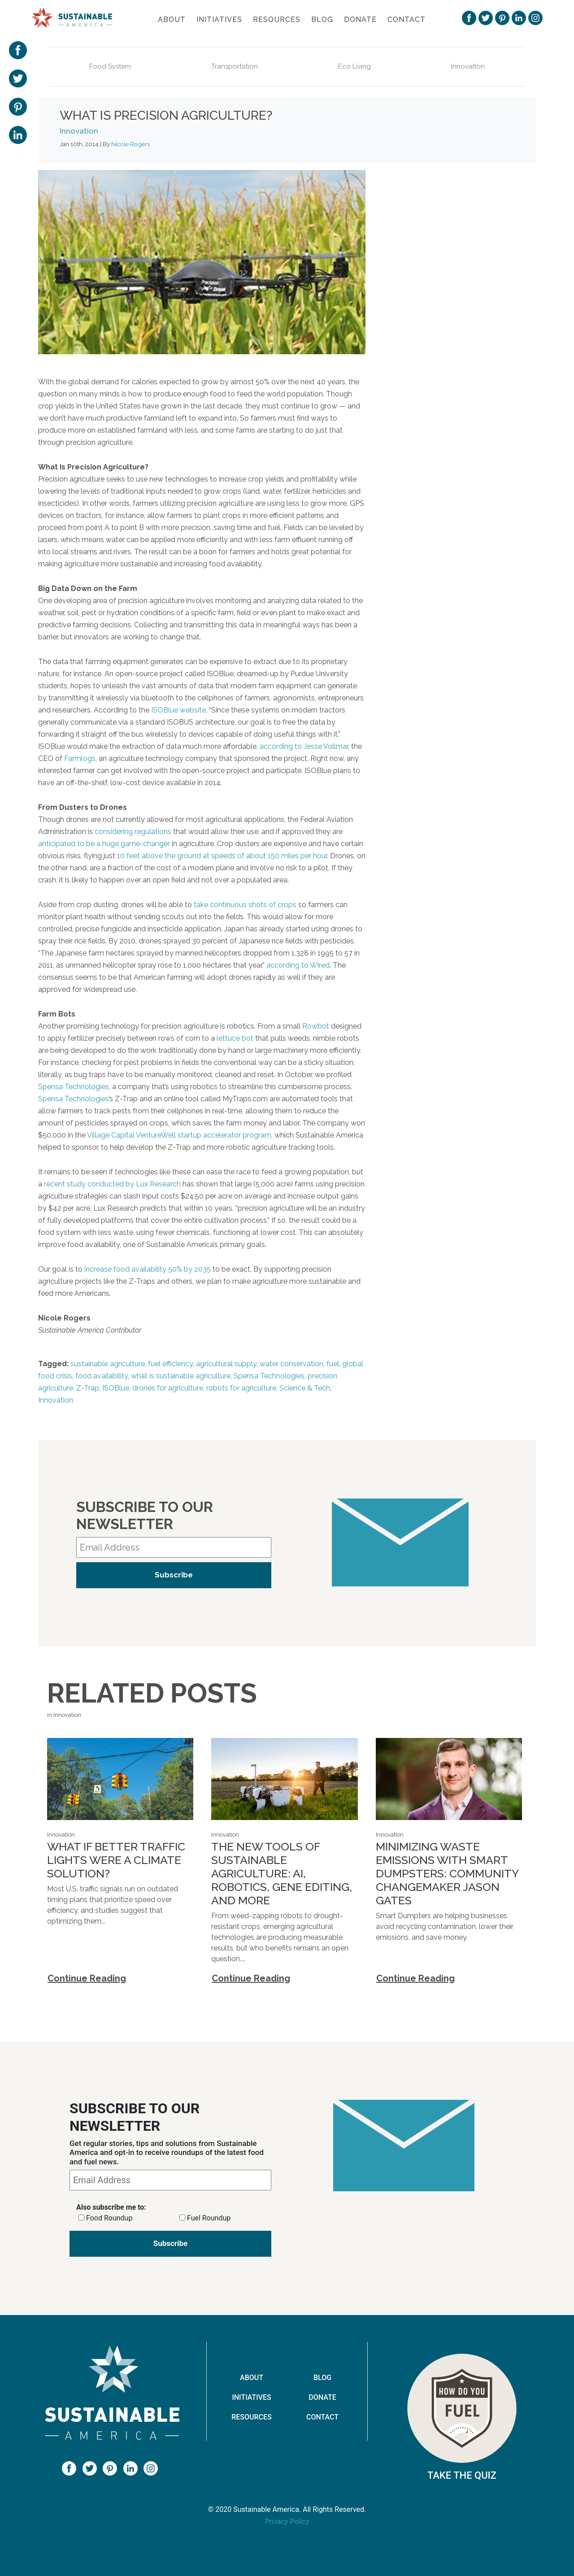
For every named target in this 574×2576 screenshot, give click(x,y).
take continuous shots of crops (245, 904)
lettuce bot (235, 1038)
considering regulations (133, 831)
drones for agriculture (167, 1388)
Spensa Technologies (73, 1086)
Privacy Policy (287, 2521)
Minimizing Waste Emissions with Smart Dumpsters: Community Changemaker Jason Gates (447, 1873)
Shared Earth (458, 413)
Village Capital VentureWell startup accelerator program (179, 1135)
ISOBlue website (178, 710)
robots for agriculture (241, 1388)
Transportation (234, 66)
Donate (360, 19)
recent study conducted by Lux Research (112, 1184)
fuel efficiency (170, 1364)
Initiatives (219, 19)
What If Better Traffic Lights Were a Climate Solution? (116, 1860)
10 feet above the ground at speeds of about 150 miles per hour (222, 855)
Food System (110, 66)
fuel (332, 1364)
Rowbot (315, 1026)
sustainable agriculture (107, 1364)
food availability (101, 1376)
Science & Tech (304, 1388)
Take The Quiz (461, 2475)
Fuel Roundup (208, 2218)
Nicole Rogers (130, 144)
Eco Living (354, 66)
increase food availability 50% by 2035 (147, 1269)
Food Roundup (109, 2218)
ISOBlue (115, 1388)
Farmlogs (80, 758)
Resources (276, 19)
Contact (406, 19)
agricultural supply (226, 1364)
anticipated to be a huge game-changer (104, 843)
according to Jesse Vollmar (304, 746)
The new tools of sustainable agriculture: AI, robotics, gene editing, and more (281, 1873)
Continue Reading (87, 1978)
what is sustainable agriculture (180, 1376)
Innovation (468, 66)
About (172, 19)
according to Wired (298, 965)
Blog (322, 19)
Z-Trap (87, 1388)
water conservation (291, 1364)
